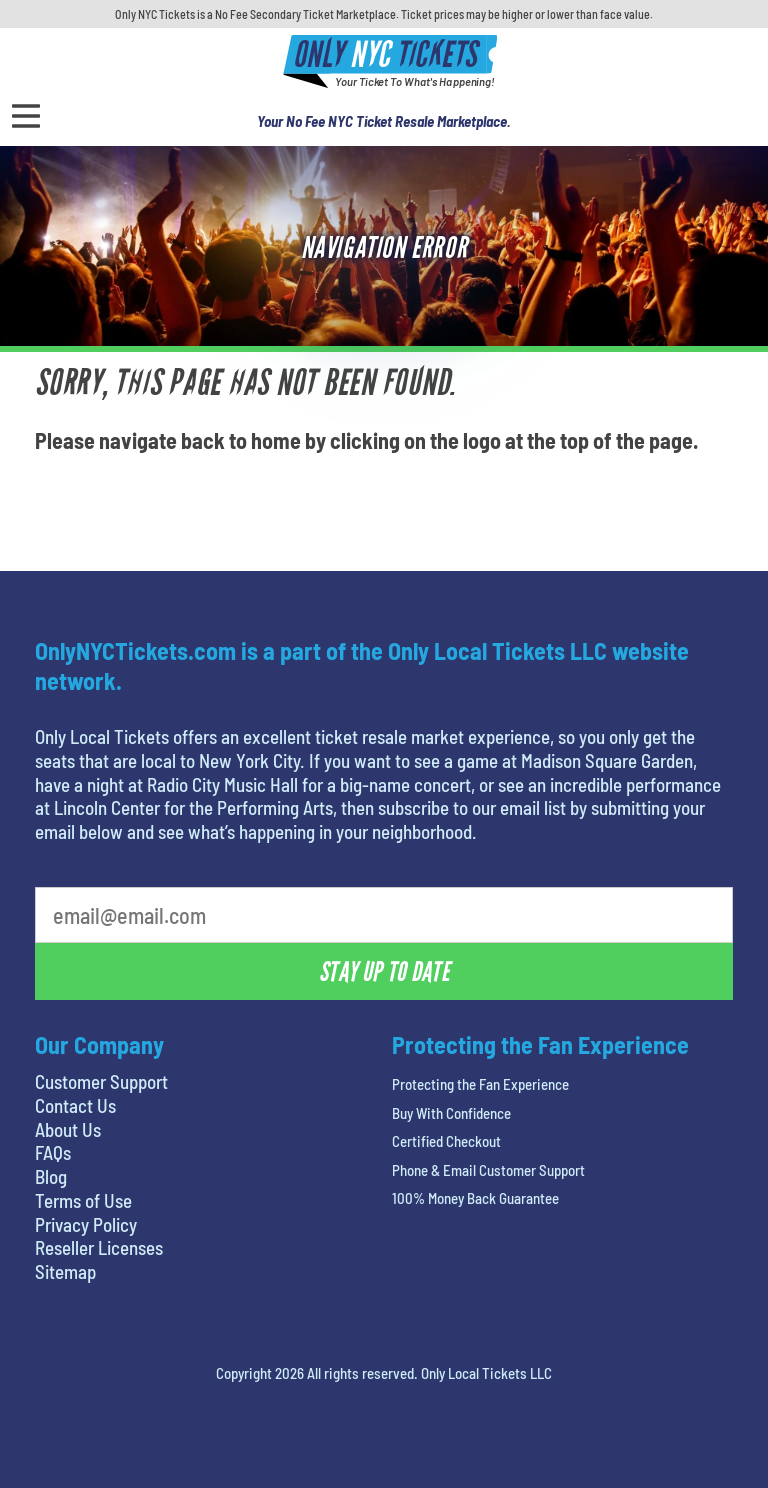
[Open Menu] (26, 116)
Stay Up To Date (384, 972)
